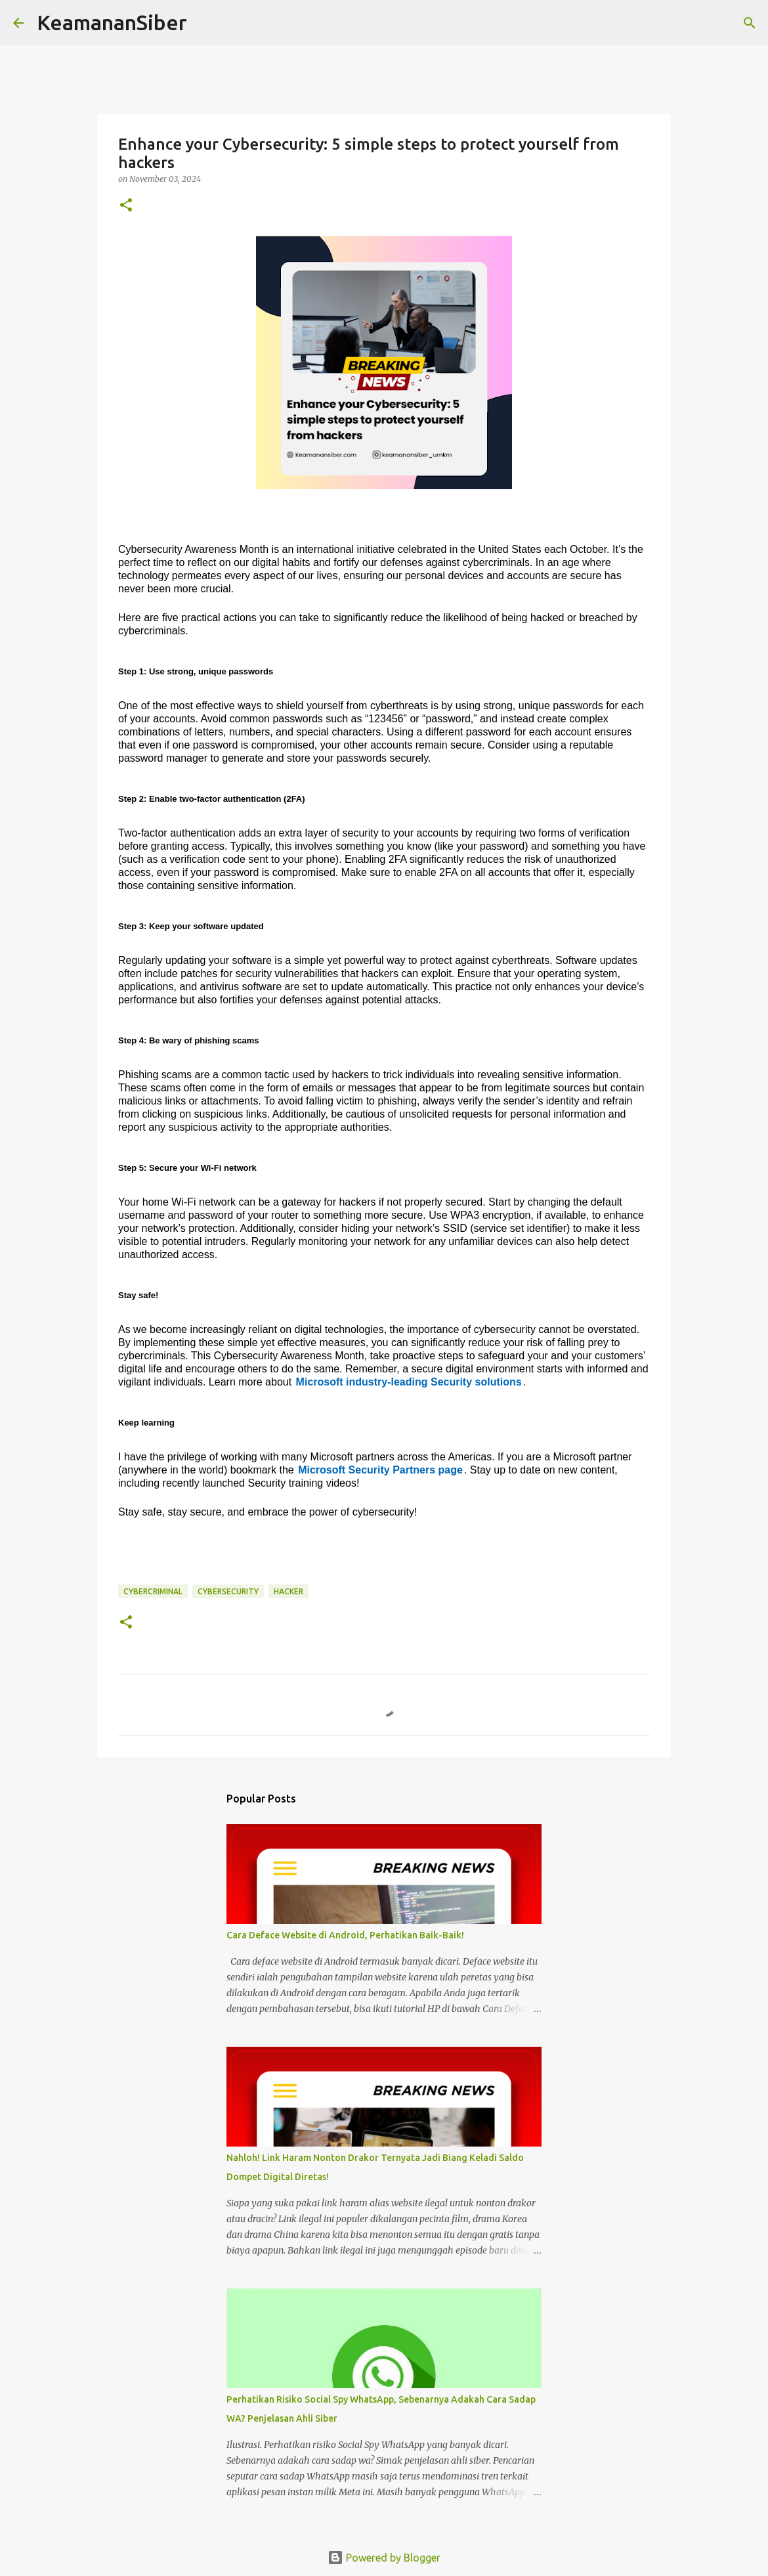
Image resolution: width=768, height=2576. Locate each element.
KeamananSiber (112, 22)
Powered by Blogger (384, 2558)
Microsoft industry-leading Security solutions (409, 1381)
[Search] (205, 23)
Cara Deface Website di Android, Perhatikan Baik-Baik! (345, 1935)
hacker (288, 1591)
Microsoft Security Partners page (380, 1469)
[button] (126, 206)
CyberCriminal (152, 1591)
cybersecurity (228, 1591)
